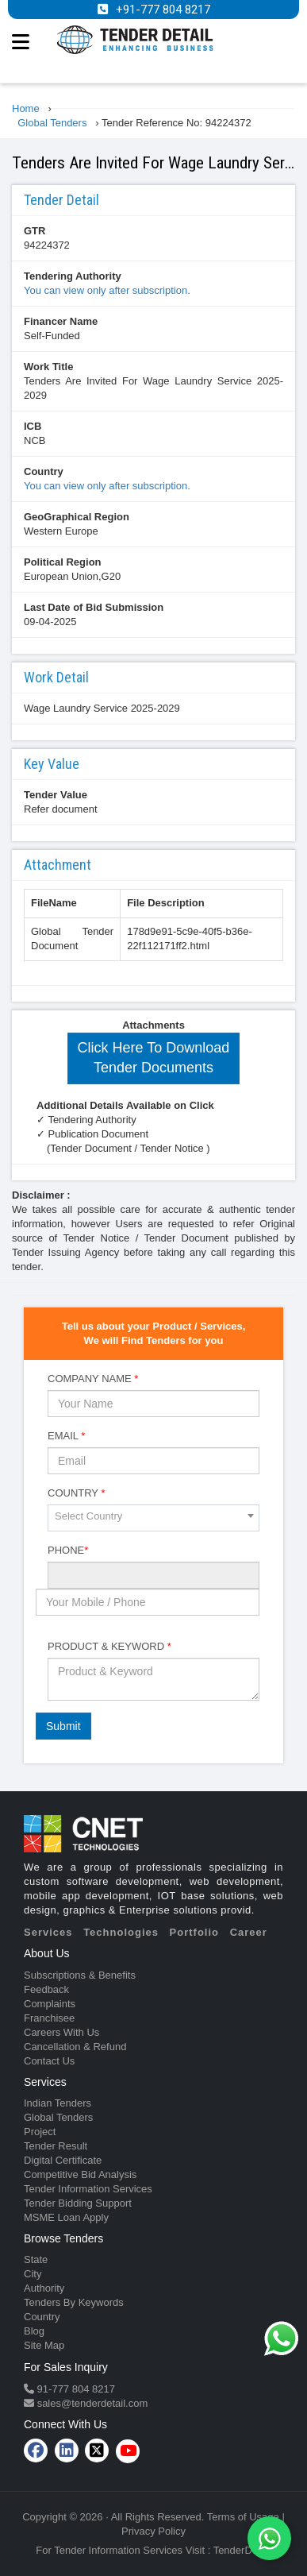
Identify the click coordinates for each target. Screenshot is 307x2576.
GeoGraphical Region (76, 517)
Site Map (44, 2345)
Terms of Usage (243, 2517)
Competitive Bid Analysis (80, 2174)
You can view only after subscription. (107, 290)
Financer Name (61, 321)
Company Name (93, 1379)
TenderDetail (242, 2550)
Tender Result (55, 2146)
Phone (68, 1550)
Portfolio (194, 1932)
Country (43, 471)
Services (48, 1932)
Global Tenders (58, 2117)
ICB (32, 426)
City (32, 2274)
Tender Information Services (88, 2189)
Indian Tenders (57, 2103)
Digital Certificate (63, 2160)
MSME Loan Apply (66, 2217)
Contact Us (49, 2061)
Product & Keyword (109, 1646)
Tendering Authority (72, 276)
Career (248, 1932)
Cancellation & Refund (75, 2047)
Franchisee (49, 2018)
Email (66, 1436)
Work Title (48, 367)
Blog (34, 2331)
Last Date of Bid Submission (93, 607)
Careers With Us (61, 2032)
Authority (44, 2288)
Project (40, 2132)
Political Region (63, 562)
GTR (34, 231)
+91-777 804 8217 (163, 9)
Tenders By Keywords (74, 2302)
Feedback (46, 1989)
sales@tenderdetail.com (91, 2403)
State (36, 2259)
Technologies (121, 1932)
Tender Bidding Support (78, 2203)
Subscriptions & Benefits (80, 1975)
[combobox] (153, 1517)
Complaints (49, 2004)
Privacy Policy (153, 2531)
